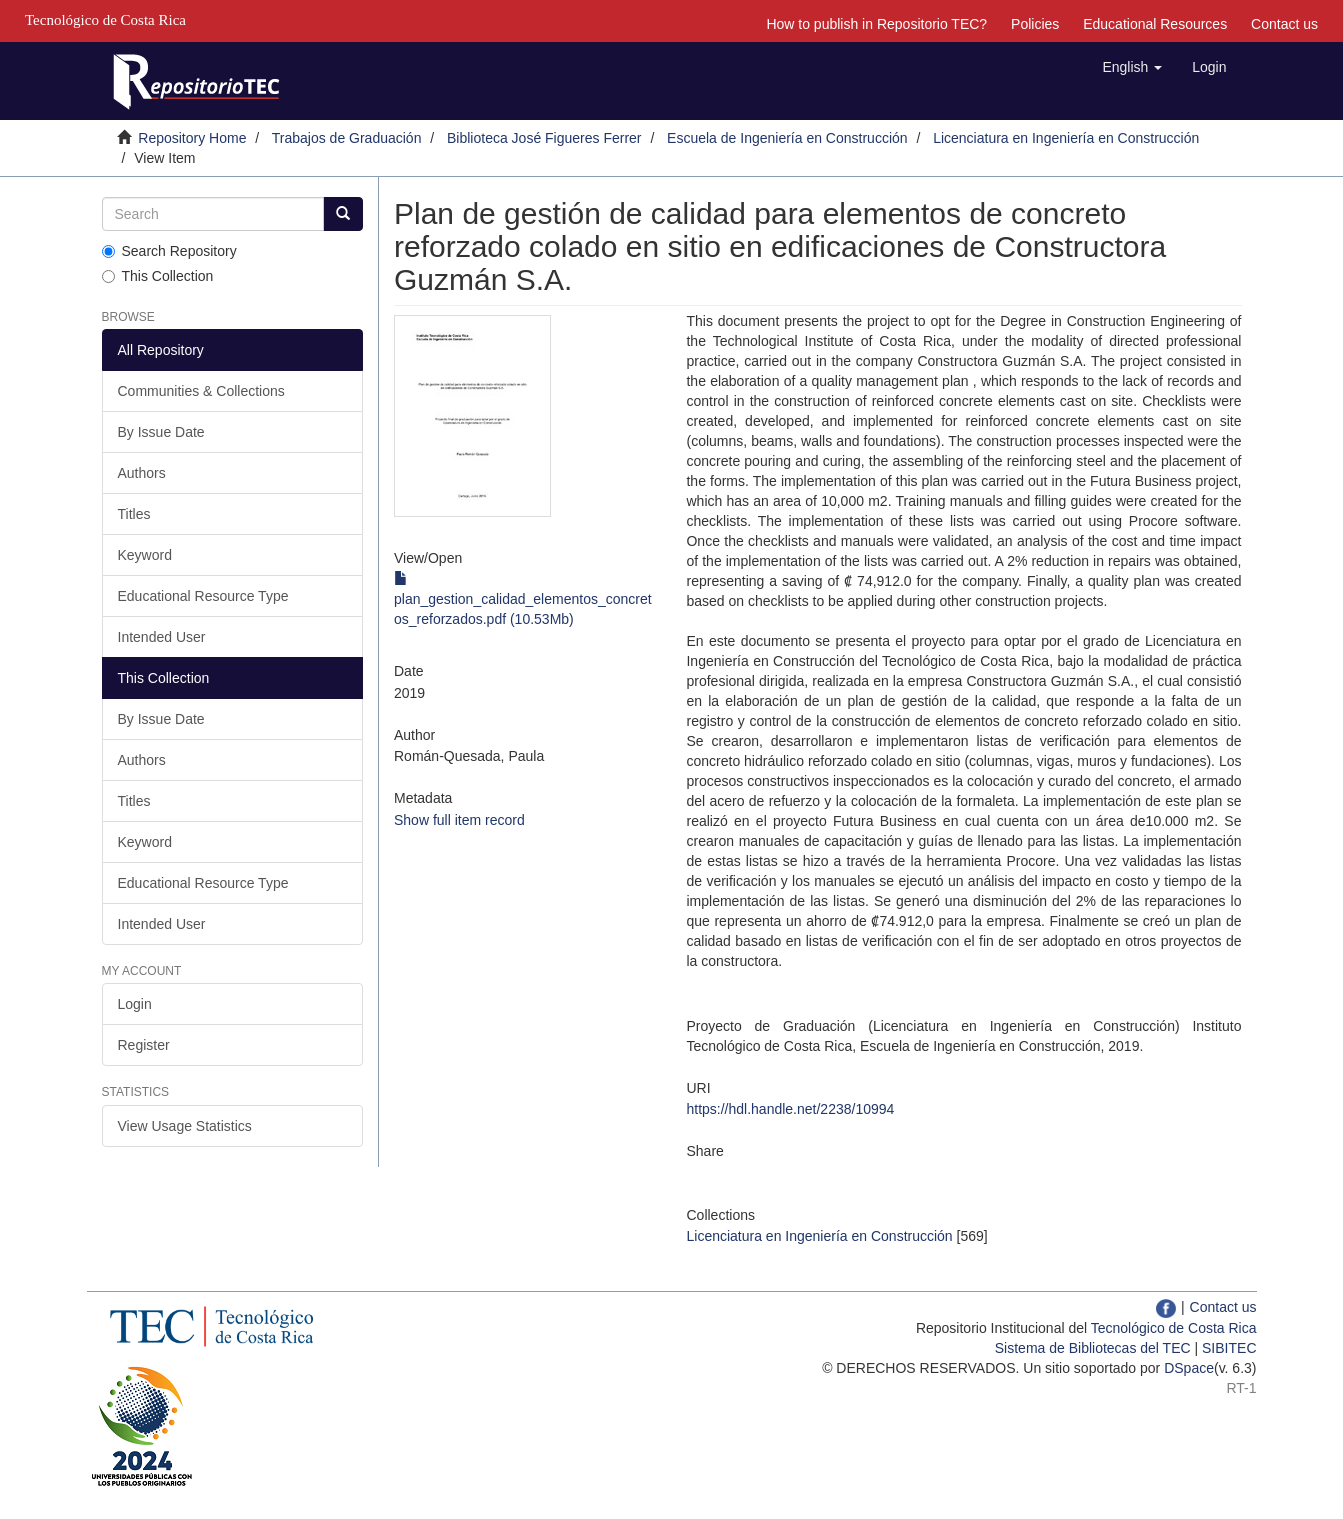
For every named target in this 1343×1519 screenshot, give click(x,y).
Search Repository (169, 251)
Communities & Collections (201, 391)
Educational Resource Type (203, 596)
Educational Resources (1155, 24)
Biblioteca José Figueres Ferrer (544, 138)
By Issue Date (161, 432)
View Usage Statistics (185, 1126)
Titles (134, 514)
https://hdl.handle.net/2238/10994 (790, 1109)
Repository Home (192, 138)
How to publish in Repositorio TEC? (876, 24)
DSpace (1189, 1368)
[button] (1132, 67)
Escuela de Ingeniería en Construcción (787, 138)
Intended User (162, 637)
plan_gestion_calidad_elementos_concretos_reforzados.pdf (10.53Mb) (523, 599)
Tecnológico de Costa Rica (1174, 1328)
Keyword (145, 555)
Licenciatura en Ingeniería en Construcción (1066, 138)
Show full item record (459, 820)
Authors (142, 473)
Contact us (1284, 24)
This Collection (158, 276)
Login (135, 1004)
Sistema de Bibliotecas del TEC (1093, 1348)
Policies (1035, 24)
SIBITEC (1229, 1348)
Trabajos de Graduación (347, 138)
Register (144, 1045)
